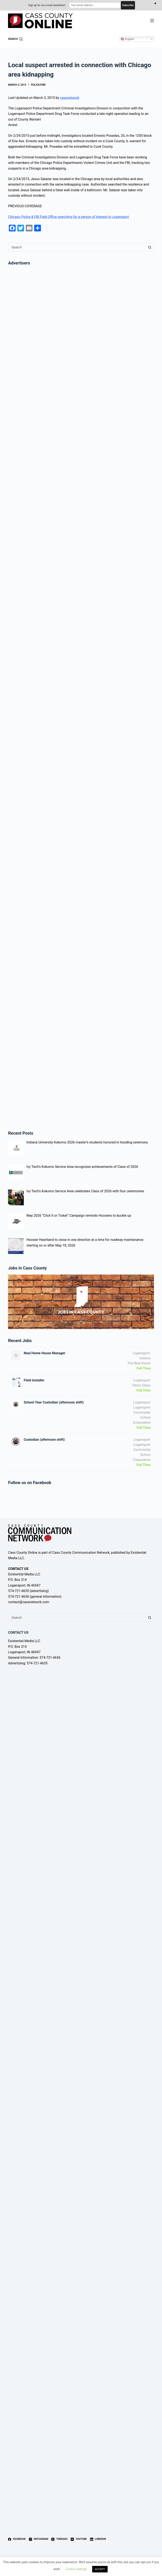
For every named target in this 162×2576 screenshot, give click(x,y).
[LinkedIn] (98, 2539)
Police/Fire (38, 84)
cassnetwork (69, 98)
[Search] (15, 39)
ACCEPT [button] (100, 2569)
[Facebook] (17, 2539)
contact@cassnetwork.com (28, 1602)
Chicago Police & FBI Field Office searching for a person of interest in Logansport (68, 217)
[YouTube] (79, 2539)
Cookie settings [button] (76, 2569)
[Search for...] (76, 247)
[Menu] (152, 21)
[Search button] (150, 247)
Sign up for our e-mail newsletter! (46, 5)
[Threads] (59, 2539)
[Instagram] (38, 2539)
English (127, 39)
